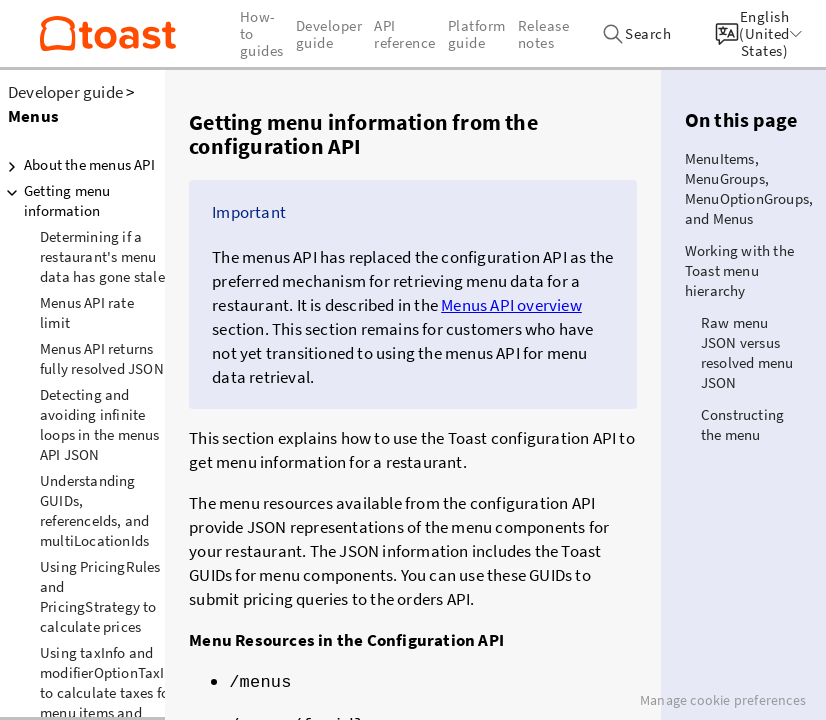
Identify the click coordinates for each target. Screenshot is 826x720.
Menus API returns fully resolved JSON (102, 358)
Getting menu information (55, 200)
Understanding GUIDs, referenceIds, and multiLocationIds (94, 510)
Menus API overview (511, 305)
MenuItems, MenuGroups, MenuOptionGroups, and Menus (749, 188)
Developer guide (65, 92)
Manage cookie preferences (723, 700)
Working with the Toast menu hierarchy (739, 270)
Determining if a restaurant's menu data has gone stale (102, 256)
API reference (405, 34)
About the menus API (77, 165)
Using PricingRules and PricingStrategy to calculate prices (100, 596)
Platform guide (477, 34)
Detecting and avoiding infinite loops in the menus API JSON (100, 424)
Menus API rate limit (87, 312)
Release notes (544, 34)
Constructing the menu (742, 424)
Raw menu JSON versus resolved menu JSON (747, 352)
